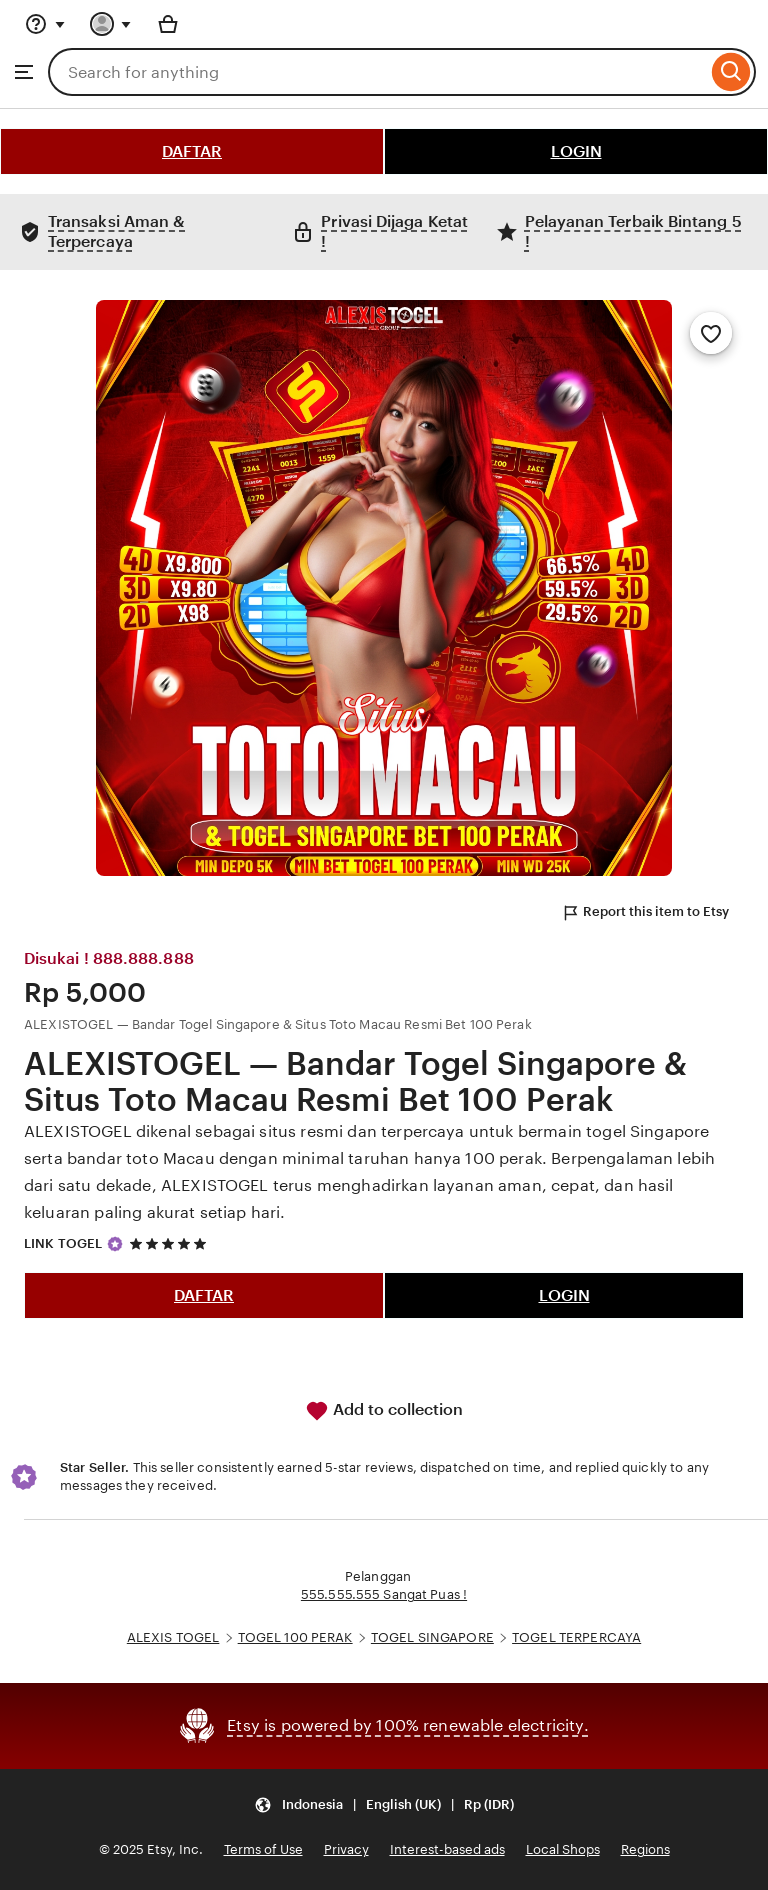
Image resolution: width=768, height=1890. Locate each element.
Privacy (346, 1849)
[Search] (731, 72)
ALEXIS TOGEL (173, 1637)
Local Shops (563, 1849)
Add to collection (384, 1411)
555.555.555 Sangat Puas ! (384, 1594)
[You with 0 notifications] (111, 24)
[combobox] (377, 72)
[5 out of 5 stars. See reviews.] (171, 1243)
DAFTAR (192, 151)
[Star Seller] (115, 1244)
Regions (645, 1849)
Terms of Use (263, 1849)
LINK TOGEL (63, 1243)
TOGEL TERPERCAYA (576, 1637)
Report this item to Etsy (645, 913)
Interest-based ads (447, 1849)
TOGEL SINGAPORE (432, 1637)
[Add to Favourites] (711, 333)
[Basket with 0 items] (168, 24)
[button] (384, 1805)
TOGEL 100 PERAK (295, 1637)
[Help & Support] (45, 24)
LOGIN (576, 151)
